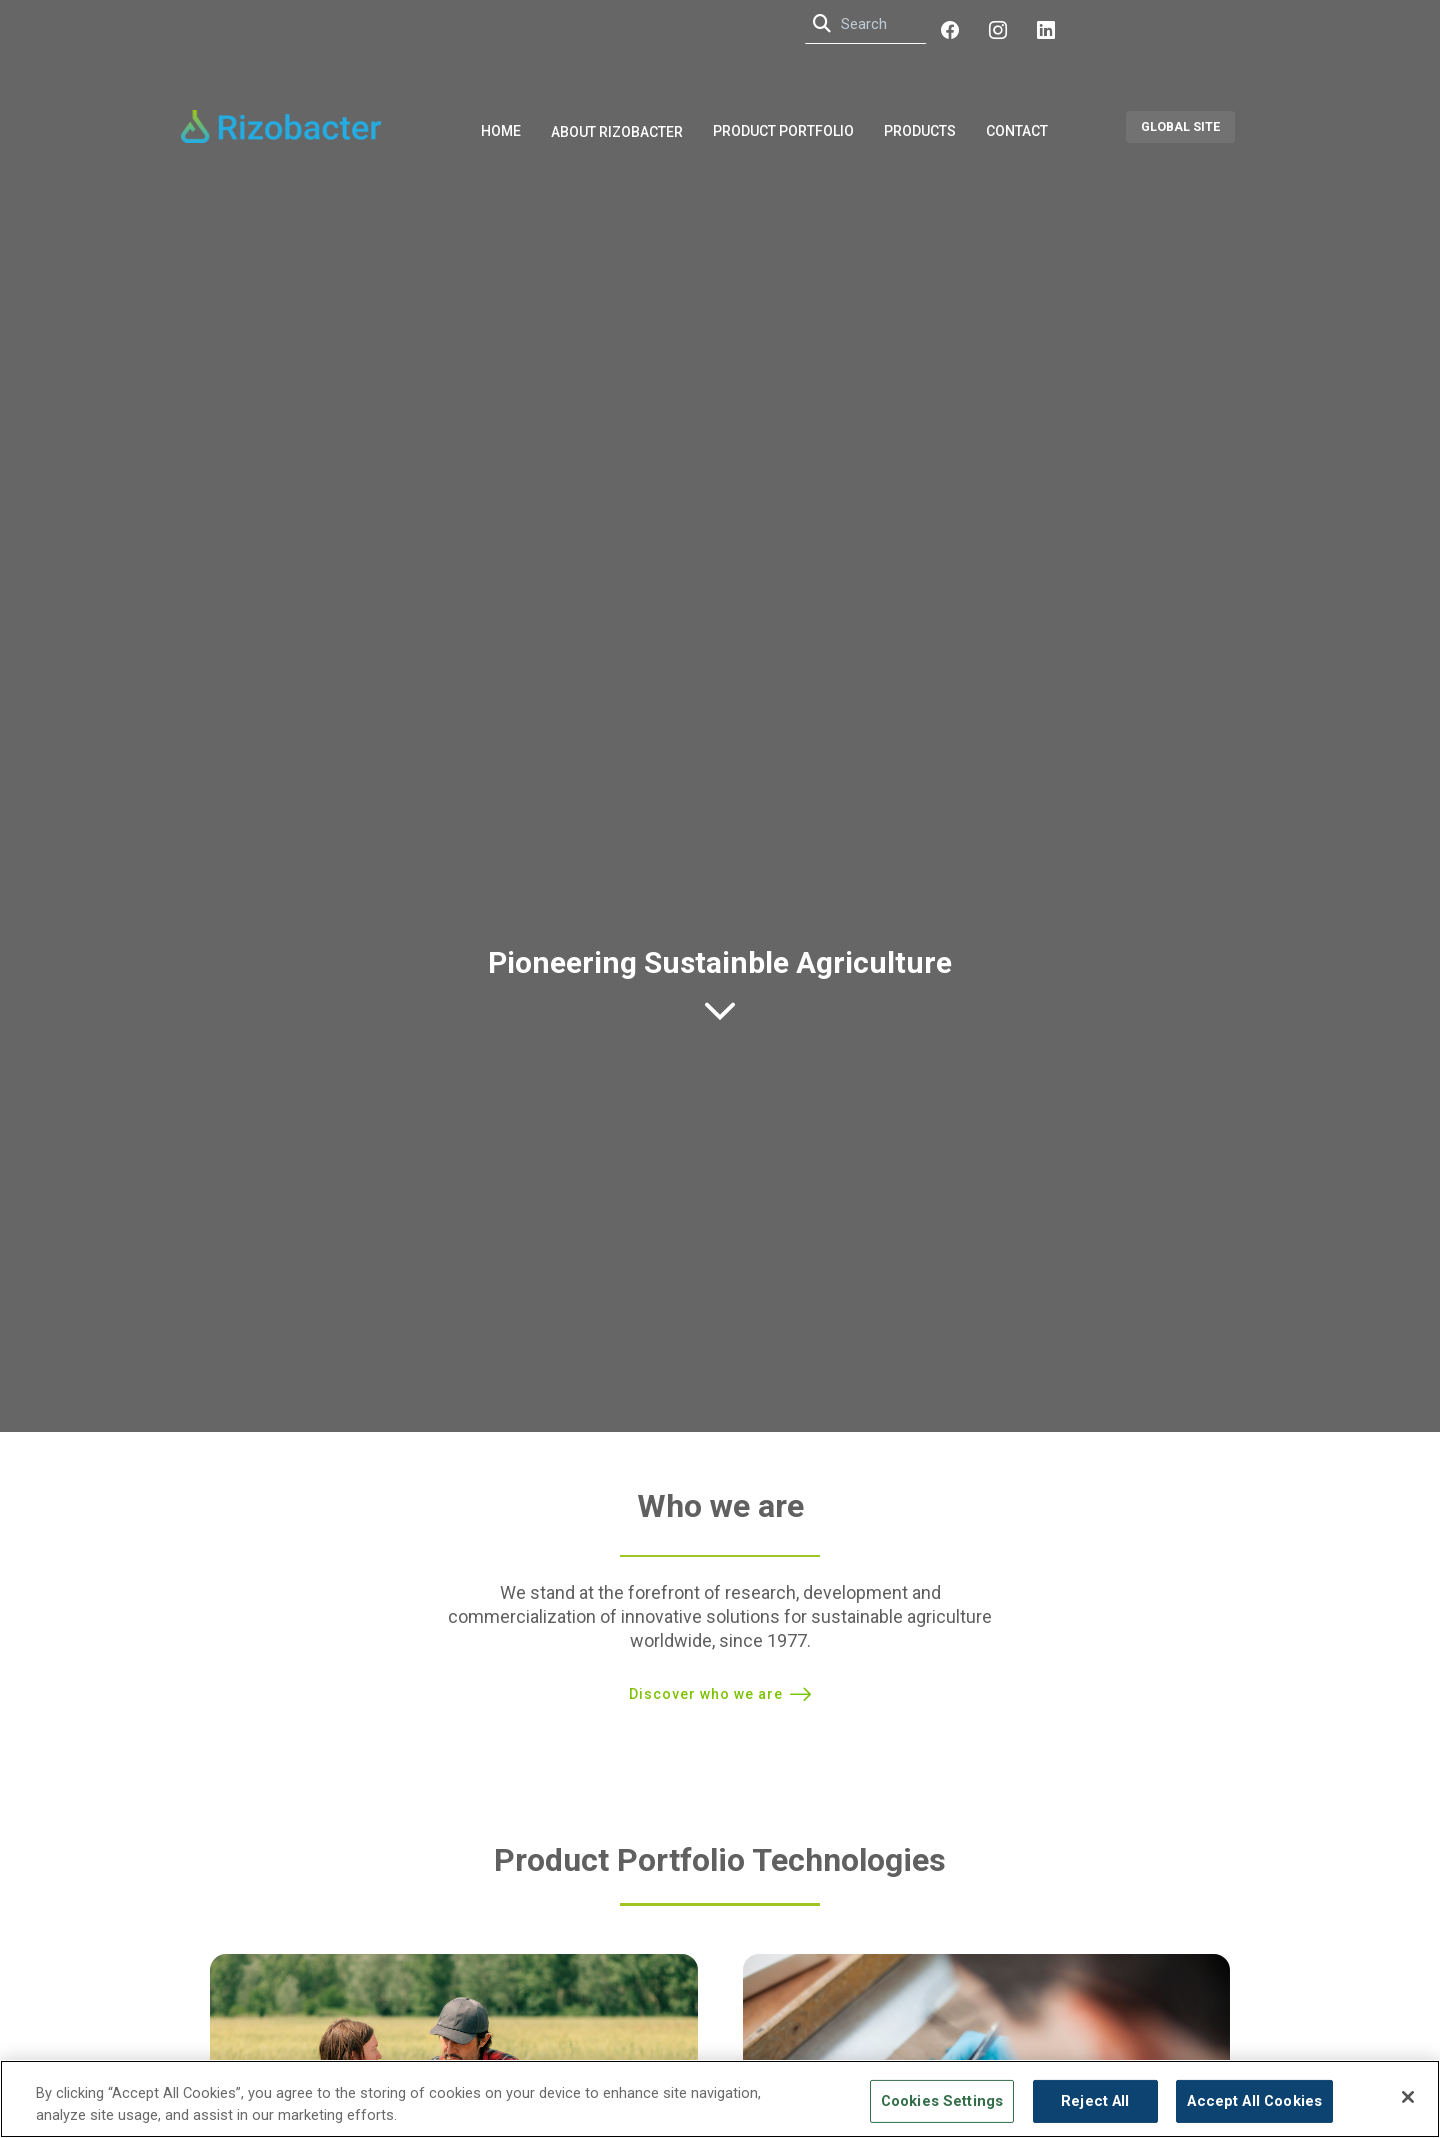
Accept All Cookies (1254, 2101)
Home (501, 131)
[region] (720, 2099)
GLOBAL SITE (1180, 126)
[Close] (1408, 2097)
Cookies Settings (942, 2101)
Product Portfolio (783, 131)
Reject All (1095, 2101)
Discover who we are (706, 1694)
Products (920, 131)
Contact (1017, 131)
